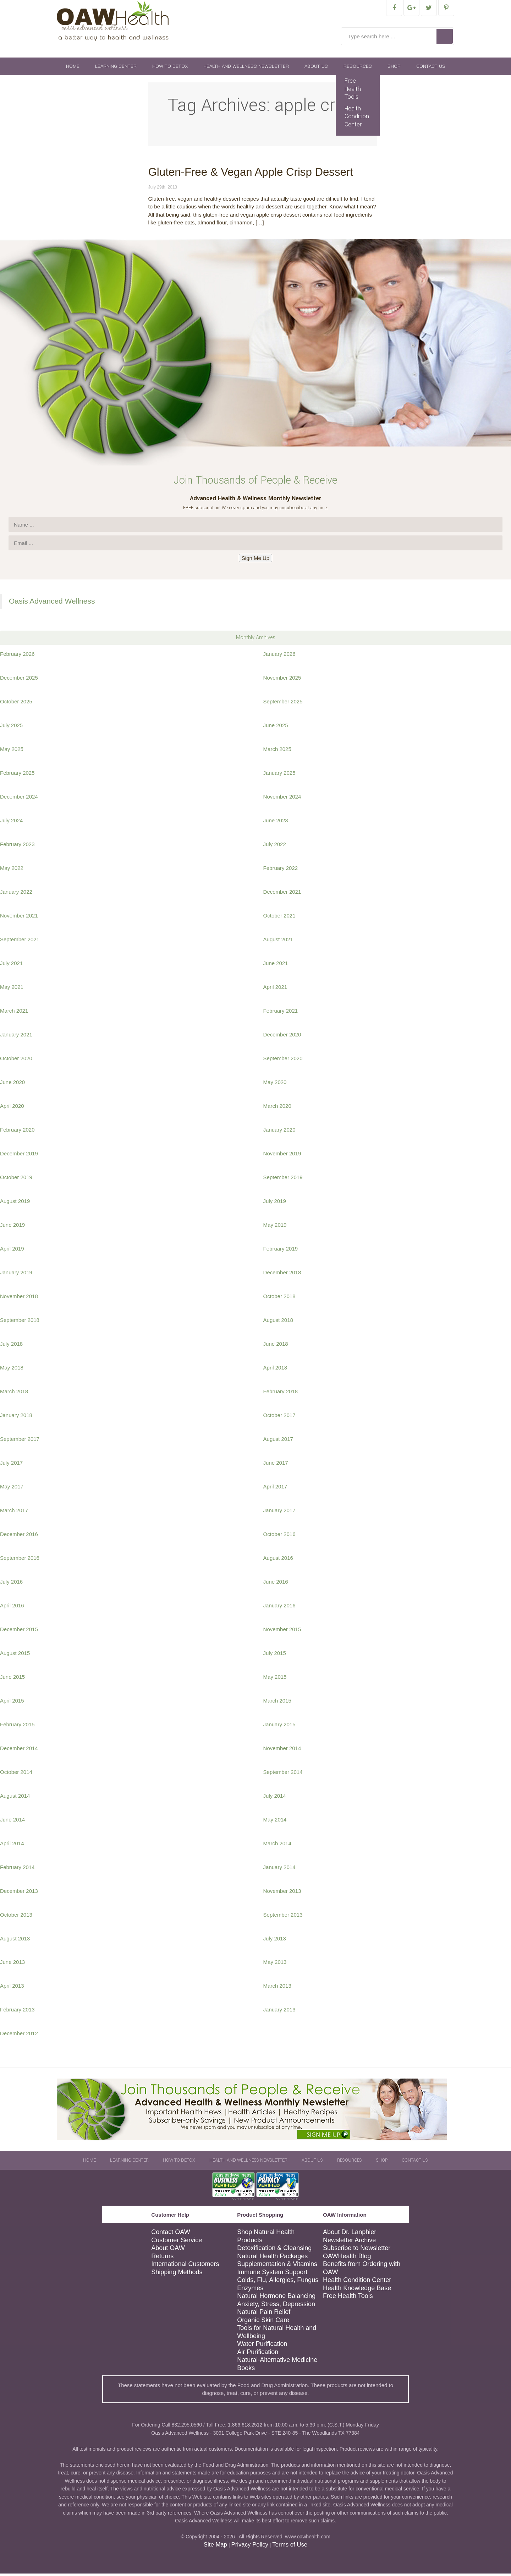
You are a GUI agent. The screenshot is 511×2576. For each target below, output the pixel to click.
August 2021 (278, 942)
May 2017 (11, 1489)
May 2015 (275, 1679)
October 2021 (279, 918)
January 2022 (16, 894)
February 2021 (280, 1013)
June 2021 (275, 966)
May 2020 (275, 1085)
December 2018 (282, 1275)
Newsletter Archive (349, 2242)
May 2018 (11, 1370)
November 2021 (19, 918)
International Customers (185, 2266)
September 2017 (19, 1441)
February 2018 (280, 1394)
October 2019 (16, 1180)
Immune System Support (272, 2274)
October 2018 (279, 1299)
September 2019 (283, 1180)
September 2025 (283, 704)
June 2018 (275, 1346)
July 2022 (274, 847)
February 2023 (17, 847)
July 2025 (11, 728)
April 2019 (12, 1251)
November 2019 (282, 1156)
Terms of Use (289, 2547)
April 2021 (275, 989)
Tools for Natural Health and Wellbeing (276, 2334)
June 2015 (12, 1679)
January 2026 (279, 656)
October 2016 (279, 1537)
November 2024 (282, 799)
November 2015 (282, 1632)
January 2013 (279, 2012)
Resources (358, 68)
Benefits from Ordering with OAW (361, 2270)
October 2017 (279, 1418)
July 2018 (11, 1346)
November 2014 (282, 1751)
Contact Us (430, 68)
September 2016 (19, 1560)
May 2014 (275, 1822)
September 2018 (19, 1322)
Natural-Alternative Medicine (277, 2362)
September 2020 (283, 1061)
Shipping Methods (176, 2274)
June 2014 (12, 1822)
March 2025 (277, 751)
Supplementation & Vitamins (277, 2266)
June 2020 (12, 1085)
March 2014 (277, 1846)
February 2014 (17, 1870)
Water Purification (262, 2346)
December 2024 (19, 799)
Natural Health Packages (272, 2258)
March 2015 (277, 1703)
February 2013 (17, 2012)
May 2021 (11, 989)
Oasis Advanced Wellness (52, 603)
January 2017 (279, 1513)
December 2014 (19, 1751)
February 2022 (280, 870)
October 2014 (16, 1774)
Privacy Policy (249, 2547)
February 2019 (280, 1251)
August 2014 (15, 1798)
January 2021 (16, 1037)
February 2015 (17, 1727)
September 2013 (283, 1917)
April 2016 (12, 1608)
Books (246, 2370)
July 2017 (11, 1465)
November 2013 (282, 1893)
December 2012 (19, 2036)
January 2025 (279, 775)
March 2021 (14, 1013)
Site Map (215, 2547)
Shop (394, 68)
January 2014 (279, 1870)
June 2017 (275, 1465)
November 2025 (282, 680)
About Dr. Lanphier (349, 2234)
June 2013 (12, 1964)
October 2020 (16, 1061)
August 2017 (278, 1441)
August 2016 (278, 1560)
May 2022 (11, 870)
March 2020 (277, 1108)
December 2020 (282, 1037)
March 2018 (14, 1394)
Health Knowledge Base (357, 2290)
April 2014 (12, 1846)
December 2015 (19, 1632)
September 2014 (283, 1774)
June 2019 (12, 1227)
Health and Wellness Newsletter (246, 68)
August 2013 (15, 1941)
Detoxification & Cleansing (274, 2250)
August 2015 (15, 1655)
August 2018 (278, 1322)
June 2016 (275, 1584)
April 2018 (275, 1370)
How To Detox (170, 68)
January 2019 (16, 1275)
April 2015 (12, 1703)
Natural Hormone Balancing (276, 2298)
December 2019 (19, 1156)
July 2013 (274, 1941)
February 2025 (17, 775)
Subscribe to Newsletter (356, 2250)
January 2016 (279, 1608)
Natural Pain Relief (263, 2314)
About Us (316, 68)
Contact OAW (170, 2234)
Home (72, 68)
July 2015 (274, 1655)
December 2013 (19, 1893)
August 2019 (15, 1203)
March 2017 (14, 1513)
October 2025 (16, 704)
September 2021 (19, 942)
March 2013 (277, 1988)
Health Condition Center (357, 119)
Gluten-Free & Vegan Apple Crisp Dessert (250, 174)
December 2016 (19, 1537)
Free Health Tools (353, 91)
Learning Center (116, 68)
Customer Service (176, 2242)
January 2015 (279, 1727)
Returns (162, 2258)
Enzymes (250, 2290)
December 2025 (19, 680)
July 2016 (11, 1584)
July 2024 (11, 823)
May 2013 (275, 1964)
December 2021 (282, 894)
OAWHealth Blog (347, 2258)
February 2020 (17, 1132)
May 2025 (11, 751)
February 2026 (17, 656)
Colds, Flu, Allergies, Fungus (277, 2282)
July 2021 (11, 966)
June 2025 (275, 728)
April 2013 (12, 1988)
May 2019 (275, 1227)
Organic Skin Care (263, 2322)
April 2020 (12, 1108)
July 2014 (274, 1798)
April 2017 (275, 1489)
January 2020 (279, 1132)
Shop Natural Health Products (266, 2238)
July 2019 (274, 1203)
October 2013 (16, 1917)
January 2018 (16, 1418)
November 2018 (19, 1299)
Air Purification (257, 2354)
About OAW (168, 2250)
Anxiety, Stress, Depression (276, 2306)
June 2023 (275, 823)
